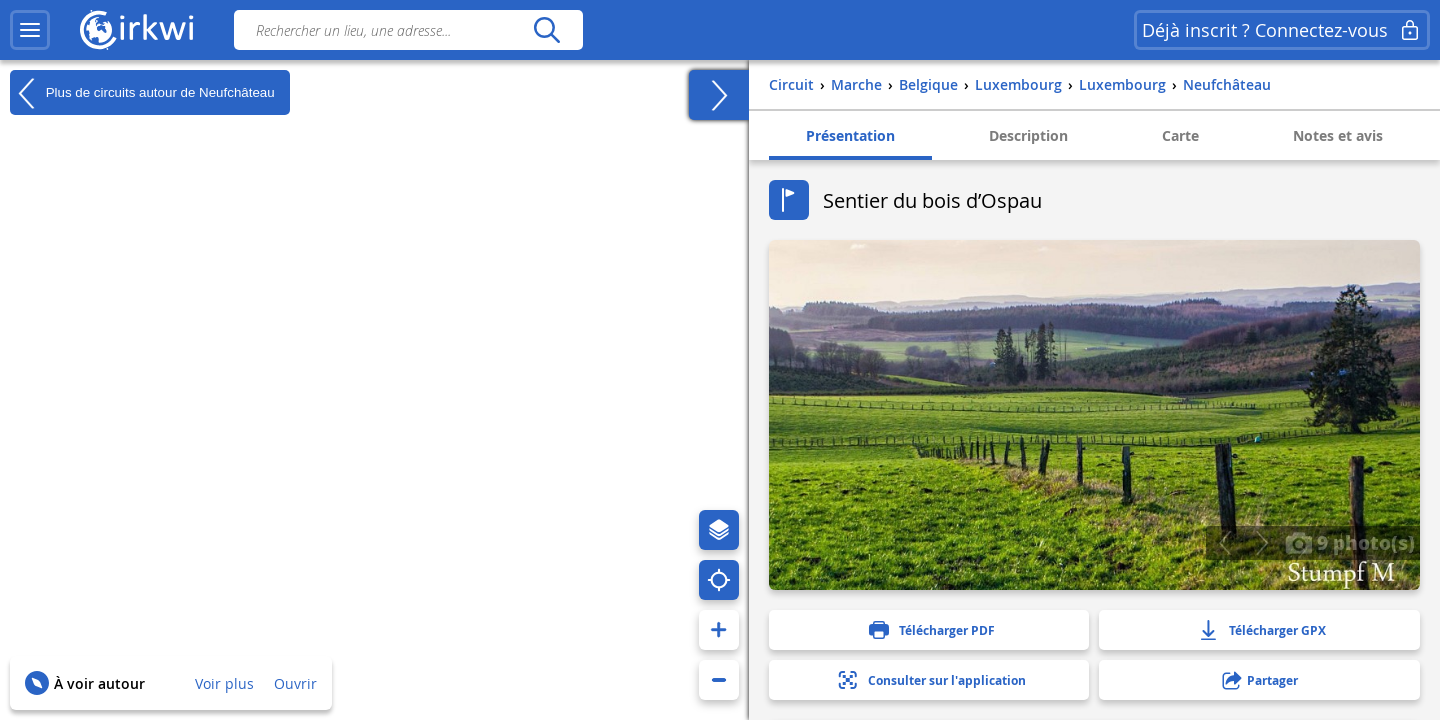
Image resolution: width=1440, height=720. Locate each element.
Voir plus (224, 683)
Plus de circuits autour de (142, 93)
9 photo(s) (1350, 542)
